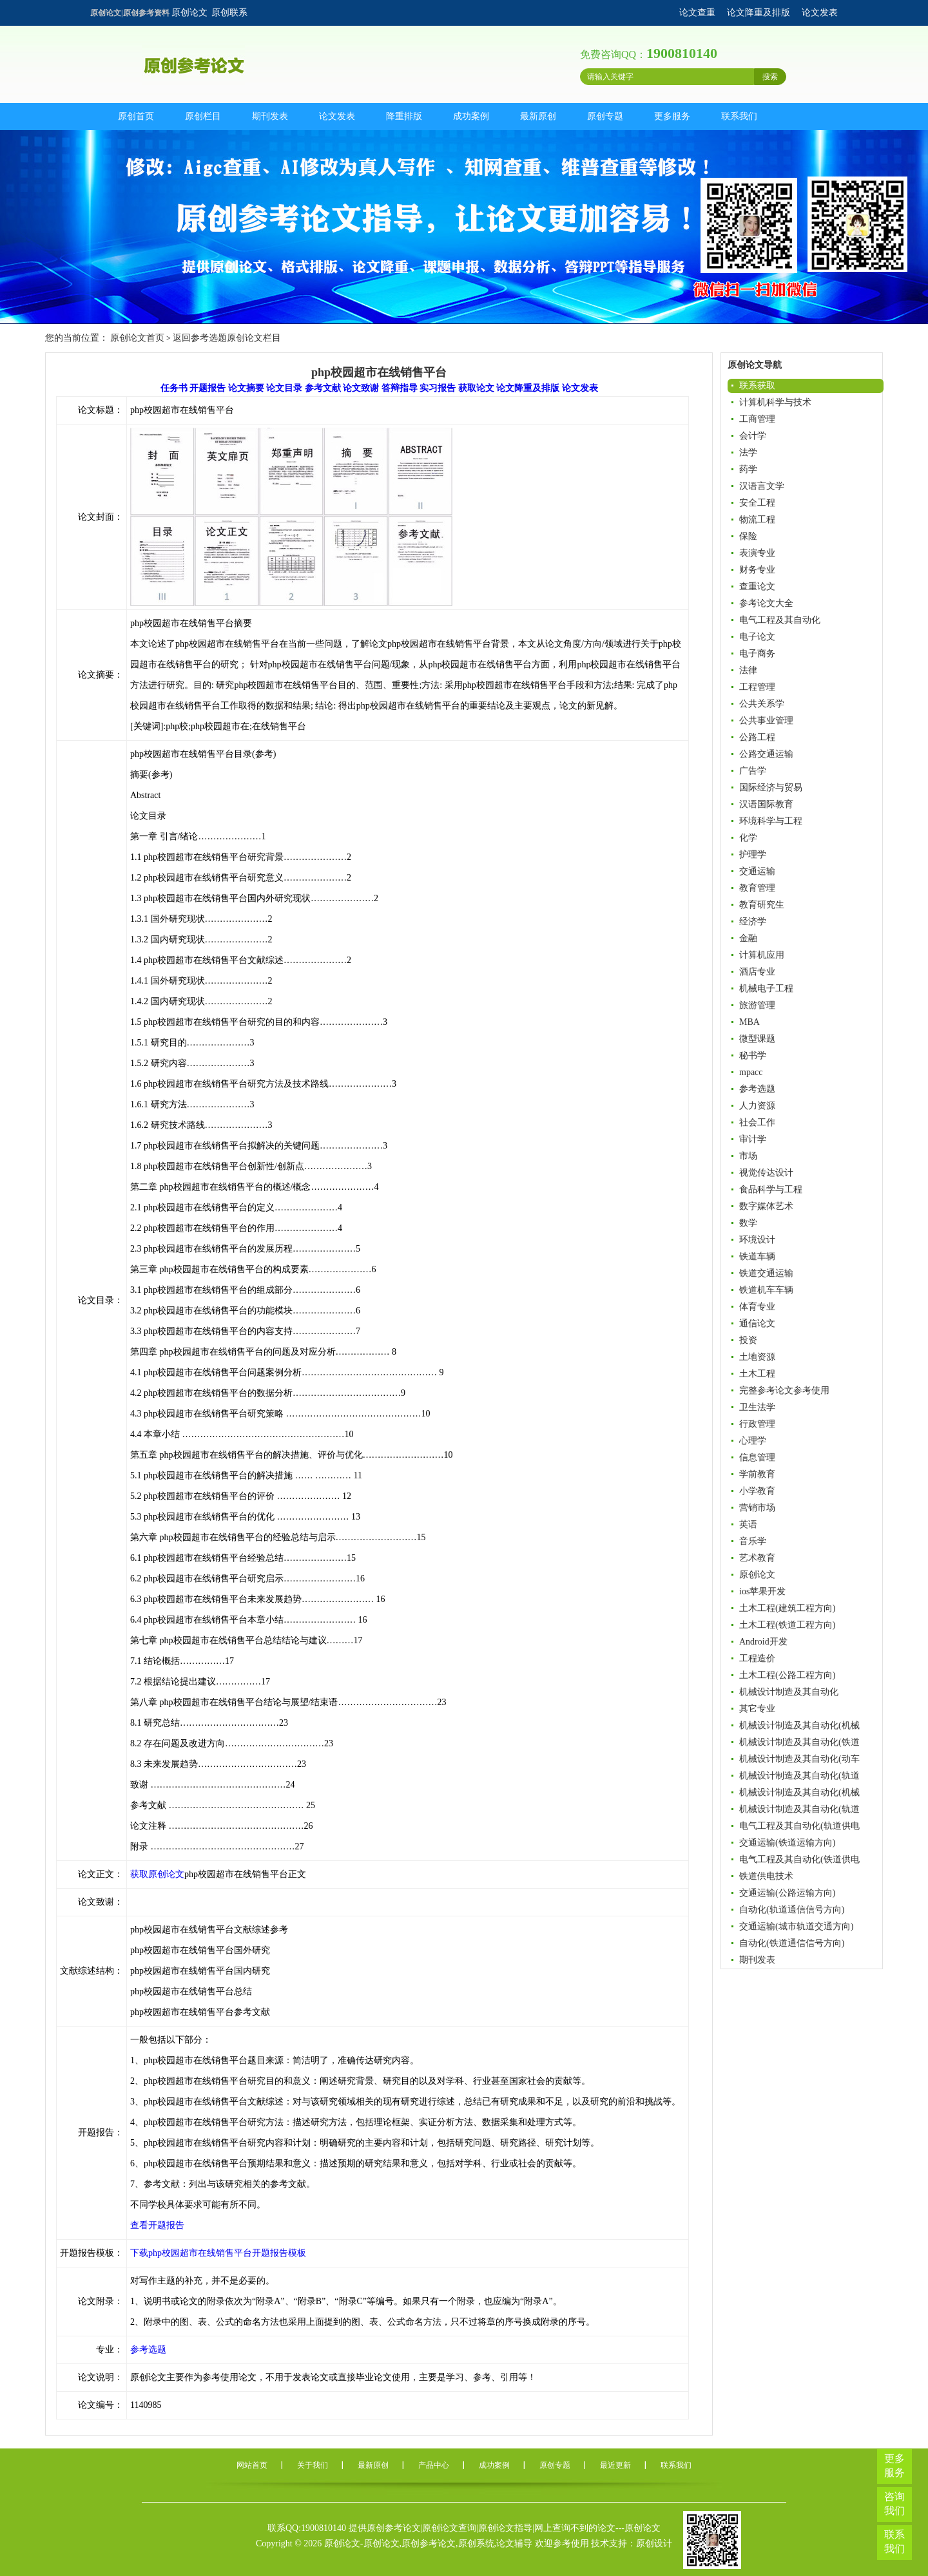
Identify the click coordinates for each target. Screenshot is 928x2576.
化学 (748, 838)
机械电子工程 (766, 988)
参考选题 (757, 1089)
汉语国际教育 (766, 804)
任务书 (174, 388)
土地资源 (757, 1357)
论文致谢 (361, 388)
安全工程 (757, 503)
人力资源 (757, 1106)
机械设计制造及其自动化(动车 (799, 1759)
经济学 (752, 921)
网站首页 (252, 2465)
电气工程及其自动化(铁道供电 (799, 1859)
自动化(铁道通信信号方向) (791, 1943)
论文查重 (697, 12)
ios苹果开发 (762, 1591)
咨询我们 (894, 2503)
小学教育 (757, 1491)
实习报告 (438, 388)
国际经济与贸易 (770, 787)
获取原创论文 (157, 1874)
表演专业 (757, 553)
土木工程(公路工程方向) (787, 1675)
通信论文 (757, 1323)
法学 (748, 452)
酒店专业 (757, 972)
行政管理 (757, 1424)
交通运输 (757, 871)
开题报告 (207, 388)
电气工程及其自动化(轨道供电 (799, 1826)
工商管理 (757, 419)
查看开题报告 (157, 2225)
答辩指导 (400, 388)
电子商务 (757, 653)
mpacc (751, 1072)
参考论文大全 (766, 603)
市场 (748, 1156)
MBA (749, 1022)
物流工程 (757, 519)
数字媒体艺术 (766, 1206)
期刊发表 (270, 116)
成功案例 (471, 116)
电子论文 (757, 637)
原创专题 (605, 116)
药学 (748, 469)
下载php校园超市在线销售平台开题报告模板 (218, 2253)
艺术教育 (757, 1558)
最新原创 (538, 116)
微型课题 (757, 1039)
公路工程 (757, 737)
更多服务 (672, 116)
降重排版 (404, 116)
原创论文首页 (137, 338)
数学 (748, 1223)
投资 (748, 1340)
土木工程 (757, 1374)
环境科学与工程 (770, 821)
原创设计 (654, 2543)
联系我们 (739, 116)
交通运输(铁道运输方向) (787, 1842)
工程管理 (757, 687)
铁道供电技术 (766, 1876)
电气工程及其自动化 (779, 620)
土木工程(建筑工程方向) (787, 1608)
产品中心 (433, 2465)
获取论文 (476, 388)
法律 (748, 670)
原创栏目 (203, 116)
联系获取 (757, 385)
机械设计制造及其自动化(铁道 (799, 1742)
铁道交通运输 (766, 1273)
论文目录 (284, 388)
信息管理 (757, 1457)
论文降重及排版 (758, 12)
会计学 (752, 436)
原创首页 (136, 116)
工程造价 (757, 1658)
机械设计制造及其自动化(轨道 (799, 1775)
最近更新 (615, 2465)
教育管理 (757, 888)
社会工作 (757, 1122)
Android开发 (763, 1641)
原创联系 (229, 12)
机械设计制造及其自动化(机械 (799, 1725)
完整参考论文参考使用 (784, 1390)
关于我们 (312, 2465)
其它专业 (757, 1708)
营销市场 (757, 1507)
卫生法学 (757, 1407)
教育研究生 (761, 905)
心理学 (752, 1440)
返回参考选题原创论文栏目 (227, 338)
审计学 (752, 1139)
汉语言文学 (761, 486)
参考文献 (323, 388)
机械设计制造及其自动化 (788, 1692)
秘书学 (752, 1055)
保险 (748, 536)
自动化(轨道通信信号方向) (791, 1909)
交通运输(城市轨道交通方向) (796, 1926)
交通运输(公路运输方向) (787, 1893)
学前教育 (757, 1474)
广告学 (752, 771)
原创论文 (189, 12)
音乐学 (752, 1541)
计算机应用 (761, 955)
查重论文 (757, 586)
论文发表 (820, 12)
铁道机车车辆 (766, 1290)
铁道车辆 (757, 1256)
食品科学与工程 (770, 1189)
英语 (748, 1524)
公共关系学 (761, 704)
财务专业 (757, 570)
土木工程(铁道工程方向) (787, 1625)
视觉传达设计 (766, 1173)
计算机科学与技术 (775, 402)
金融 (748, 938)
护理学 (752, 854)
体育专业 (757, 1307)
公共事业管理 (766, 720)
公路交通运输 (766, 754)
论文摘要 (246, 388)
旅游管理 (757, 1005)
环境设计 (757, 1240)
